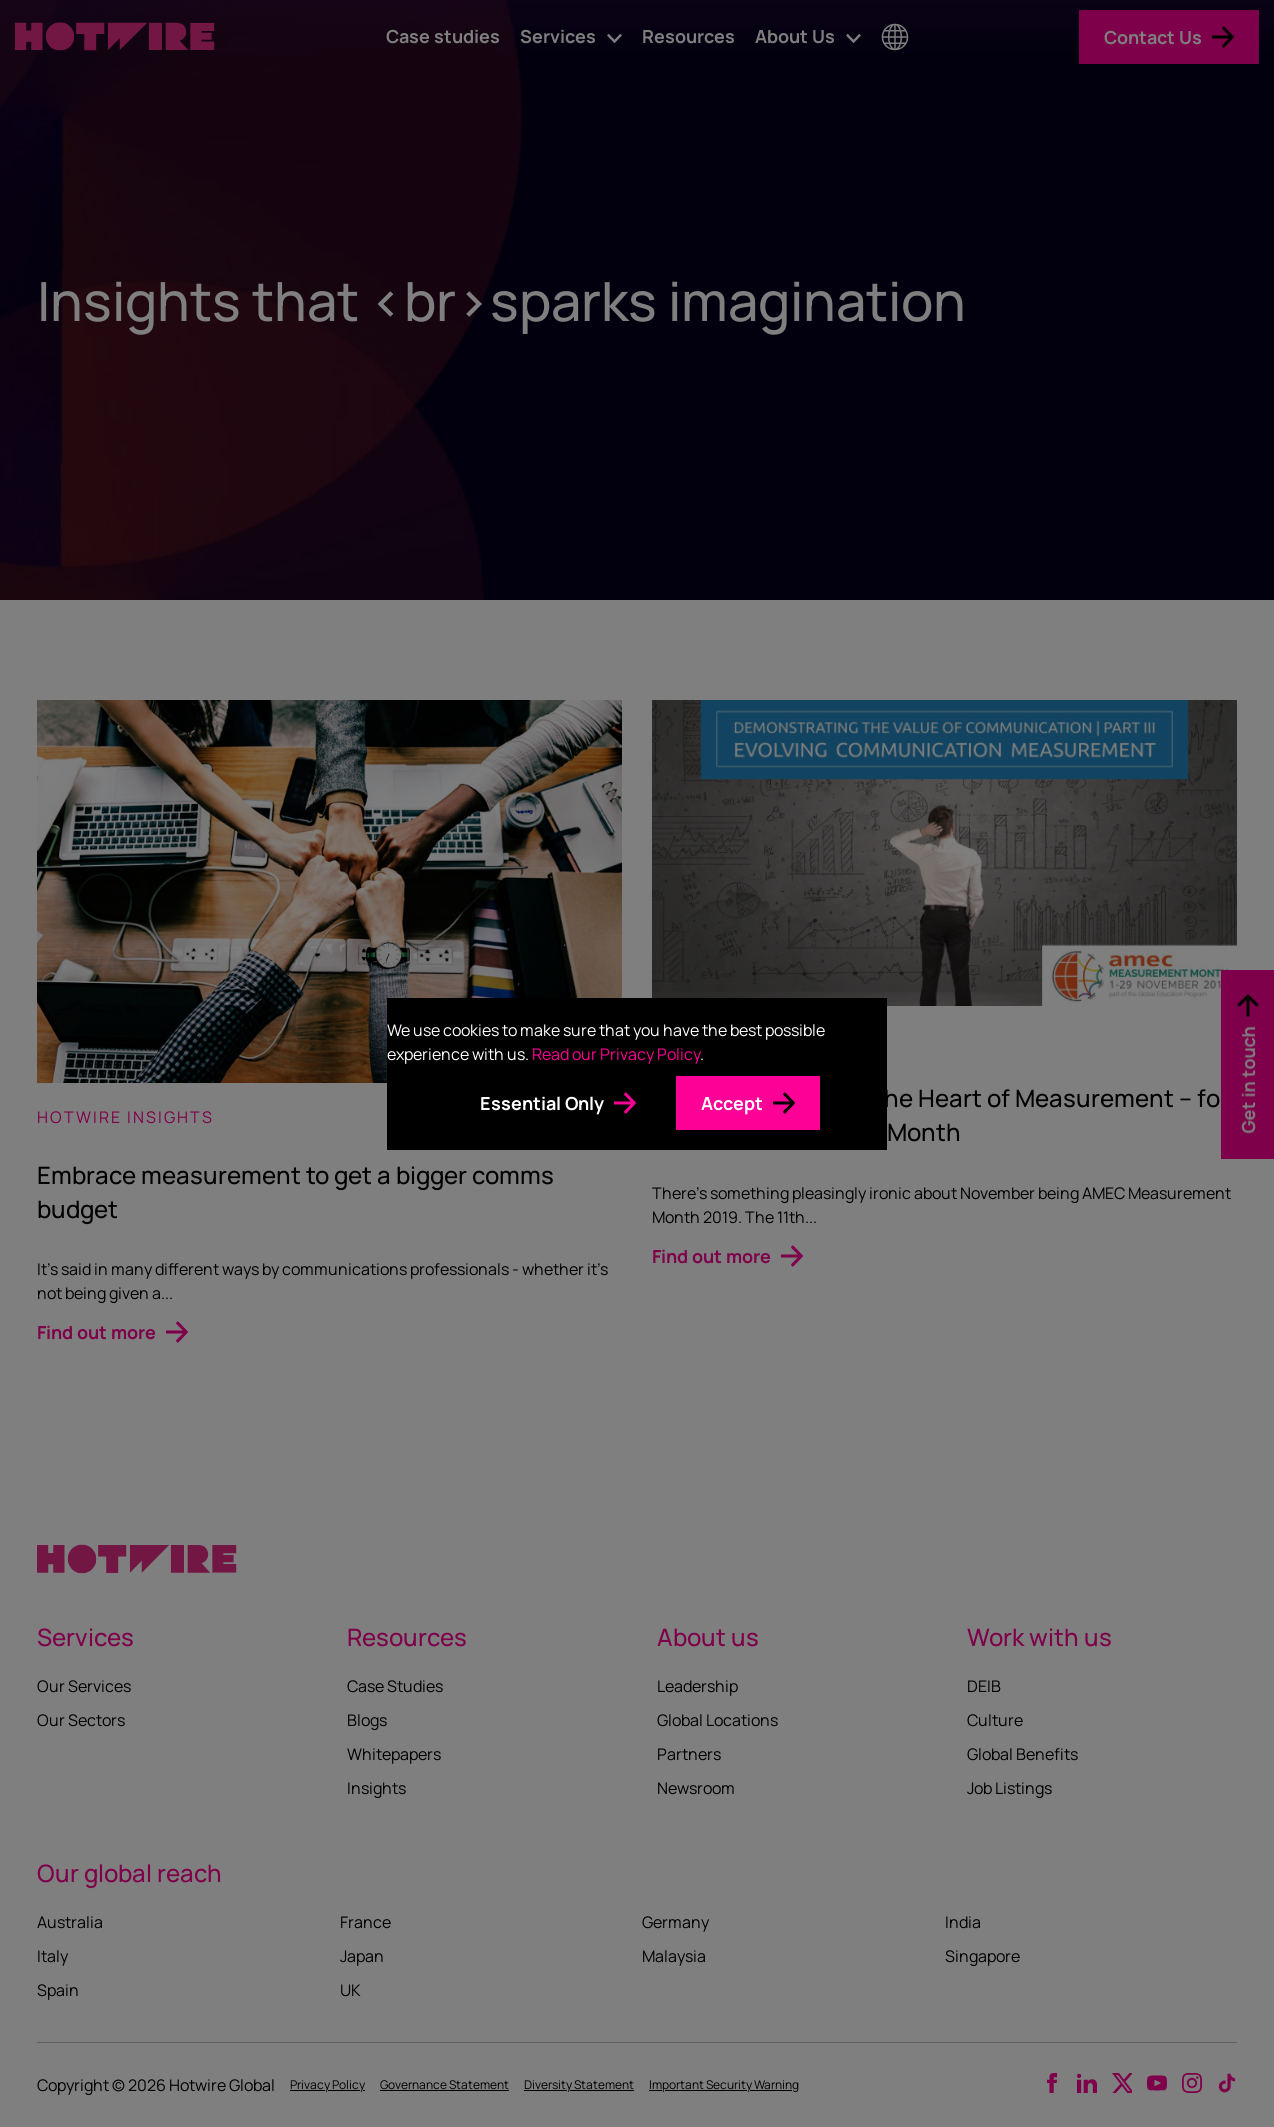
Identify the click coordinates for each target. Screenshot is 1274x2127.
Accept (732, 1103)
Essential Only (542, 1103)
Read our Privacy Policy (616, 1054)
